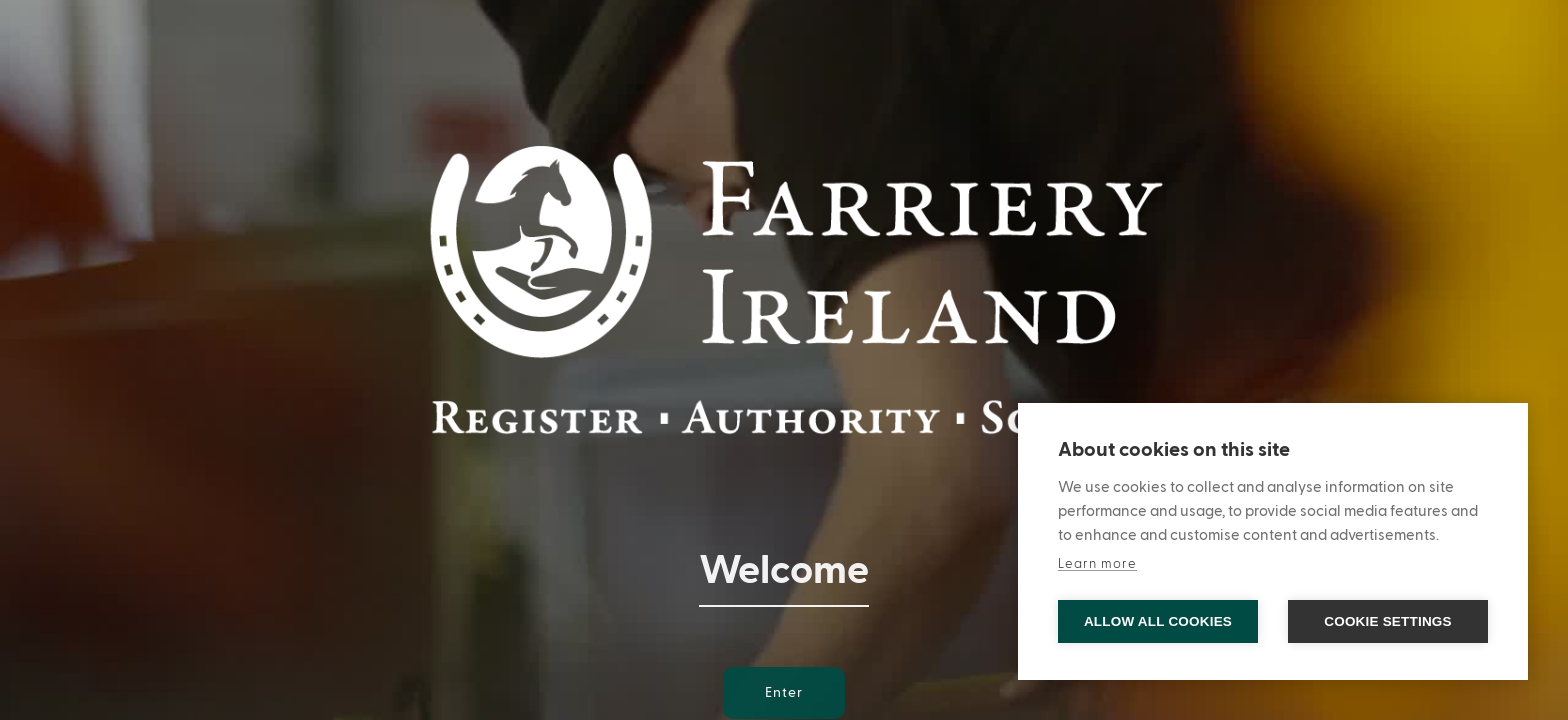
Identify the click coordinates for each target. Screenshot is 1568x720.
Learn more (1097, 564)
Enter (784, 693)
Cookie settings (1388, 621)
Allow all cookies (1158, 621)
